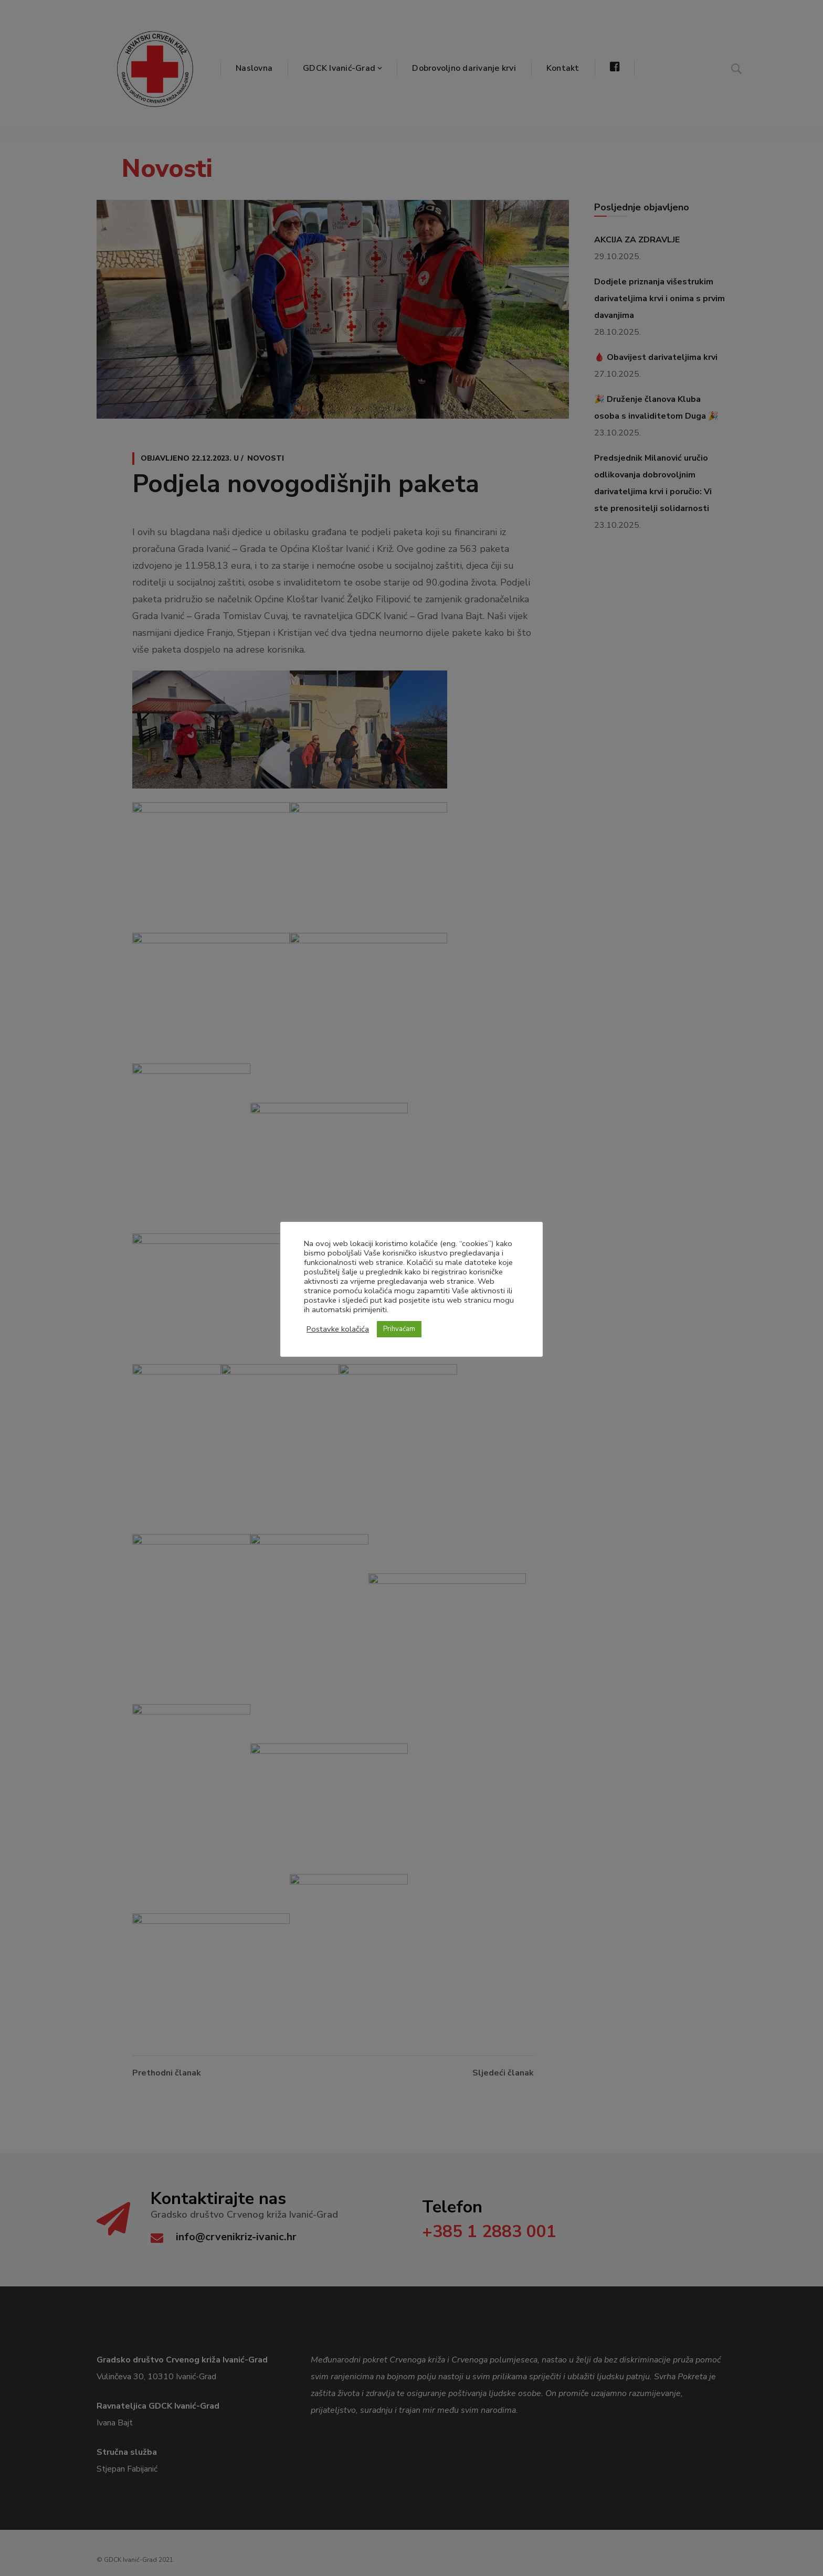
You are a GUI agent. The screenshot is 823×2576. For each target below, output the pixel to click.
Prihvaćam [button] (399, 1329)
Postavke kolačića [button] (338, 1329)
